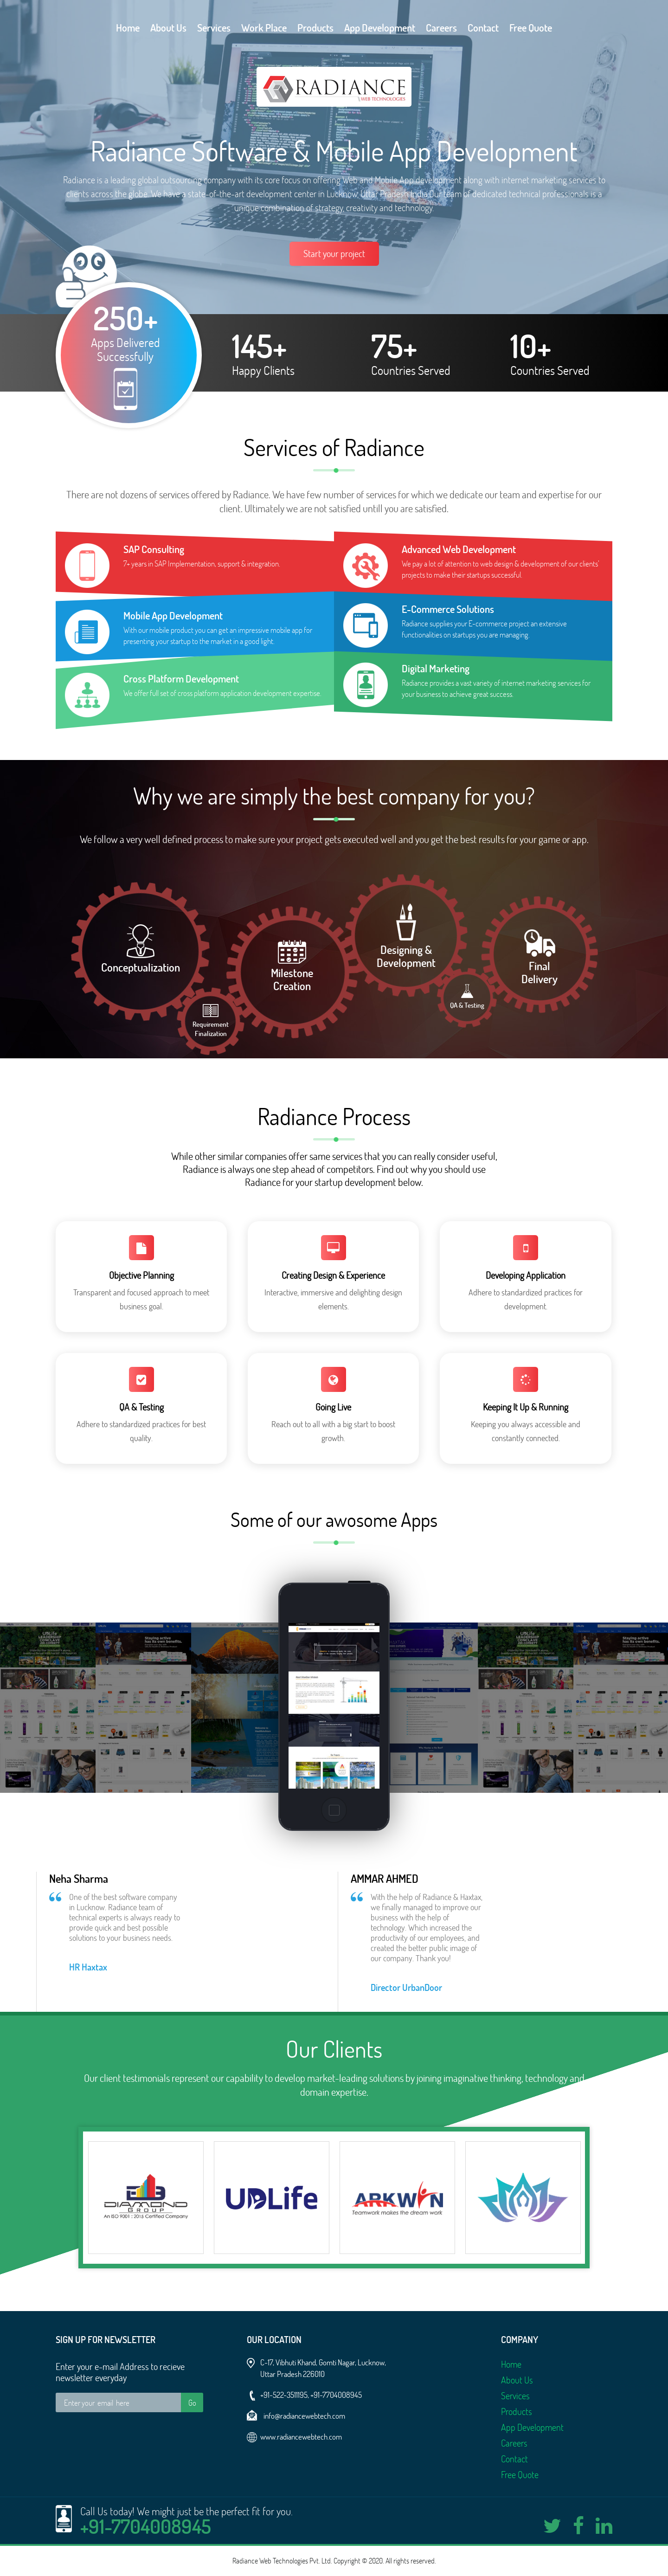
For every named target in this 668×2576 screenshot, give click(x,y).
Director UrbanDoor (406, 1987)
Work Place (264, 27)
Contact (483, 27)
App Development (379, 27)
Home (128, 27)
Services (214, 27)
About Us (168, 27)
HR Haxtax (88, 1967)
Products (315, 27)
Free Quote (530, 27)
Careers (441, 27)
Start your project (334, 253)
